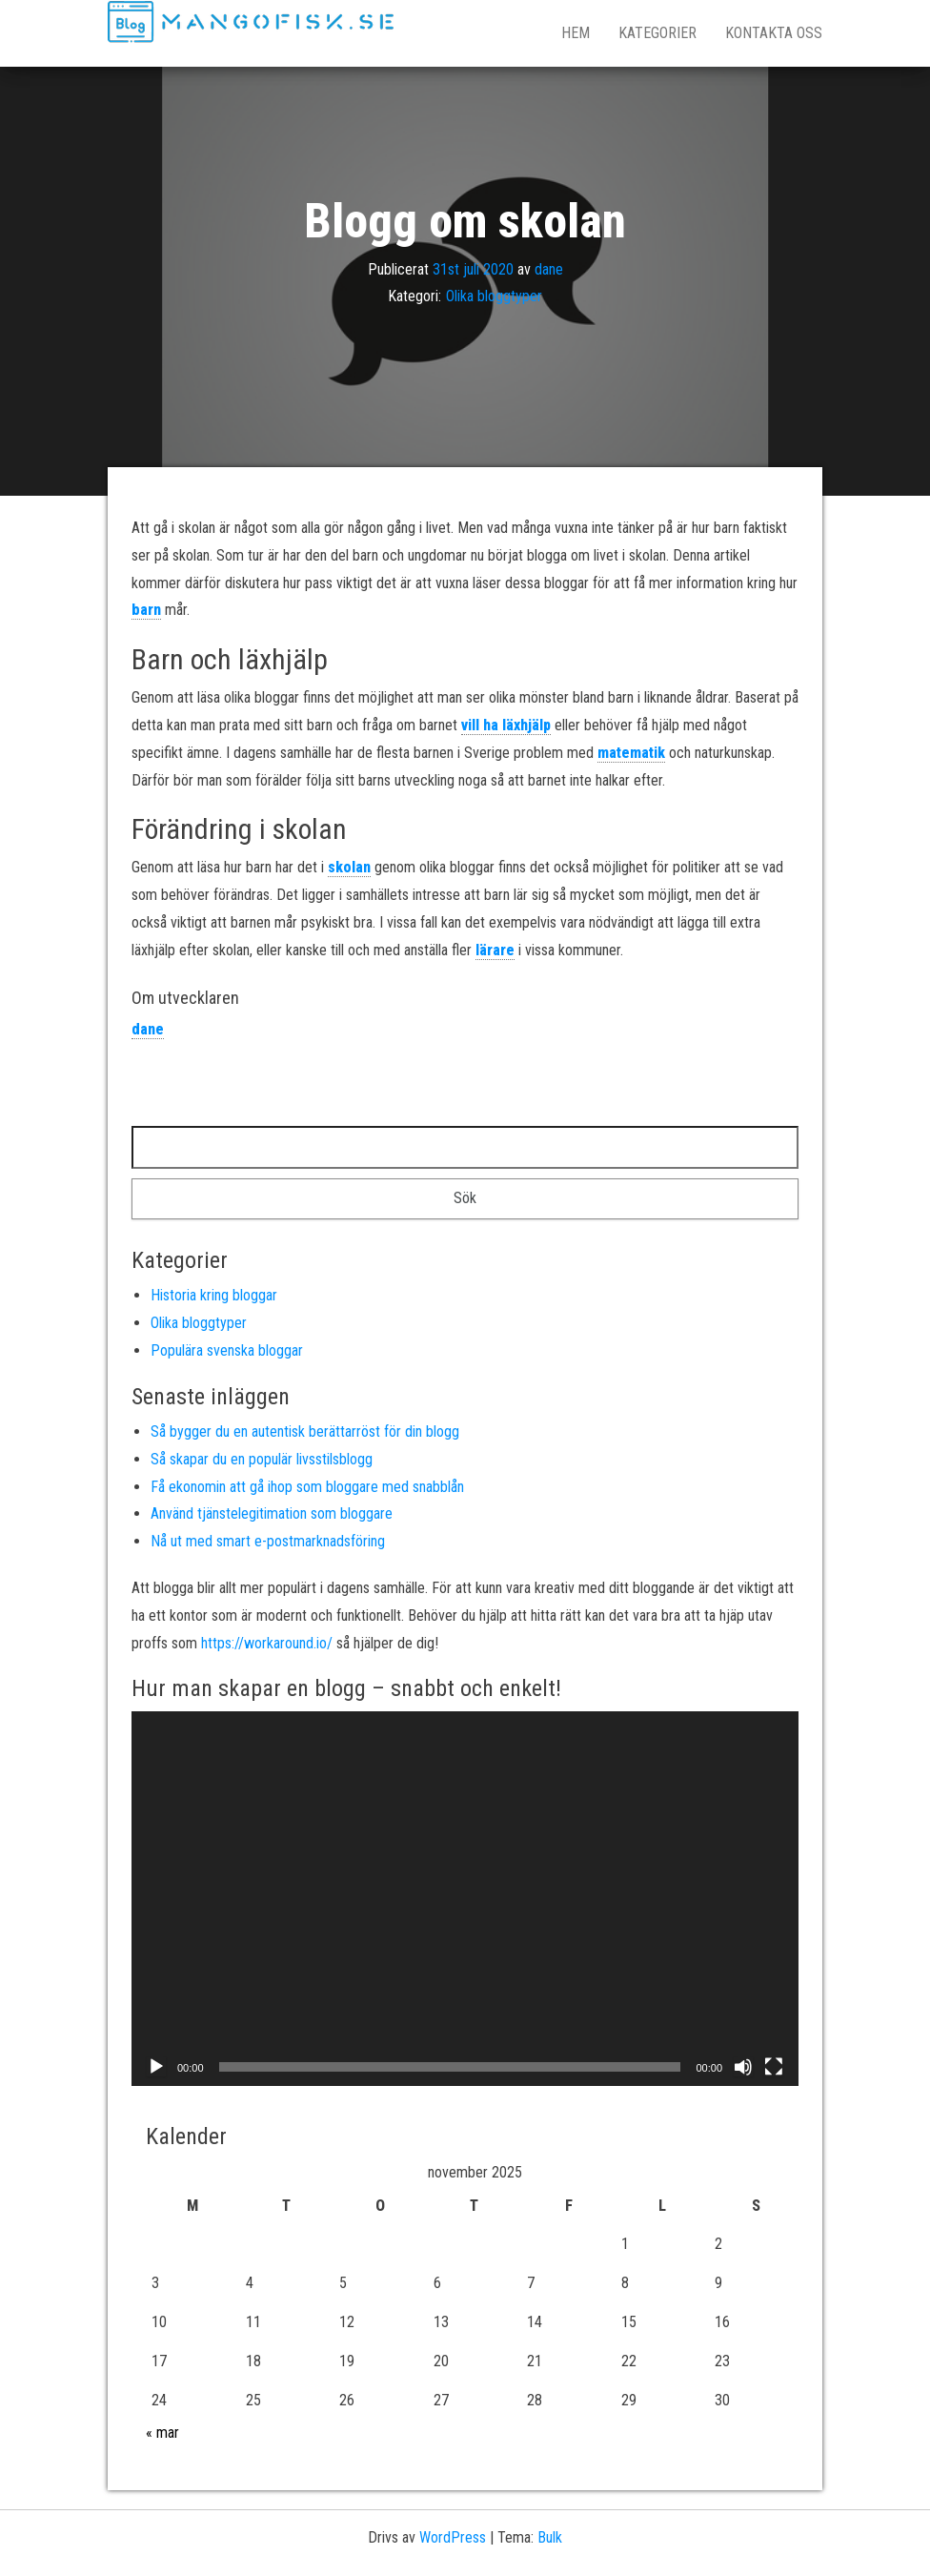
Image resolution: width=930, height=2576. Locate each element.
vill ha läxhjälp (506, 725)
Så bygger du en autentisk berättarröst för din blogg (305, 1431)
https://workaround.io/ (267, 1643)
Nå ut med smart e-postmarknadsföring (268, 1541)
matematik (631, 753)
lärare (495, 950)
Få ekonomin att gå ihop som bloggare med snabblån (307, 1487)
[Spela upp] (156, 2066)
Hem (575, 33)
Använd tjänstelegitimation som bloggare (272, 1513)
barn (146, 610)
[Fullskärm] (773, 2066)
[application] (465, 1899)
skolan (349, 867)
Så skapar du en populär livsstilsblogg (262, 1459)
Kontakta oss (773, 33)
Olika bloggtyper (494, 296)
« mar (162, 2432)
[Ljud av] (743, 2066)
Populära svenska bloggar (227, 1350)
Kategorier (657, 33)
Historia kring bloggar (214, 1295)
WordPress (452, 2537)
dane (549, 268)
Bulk (549, 2537)
